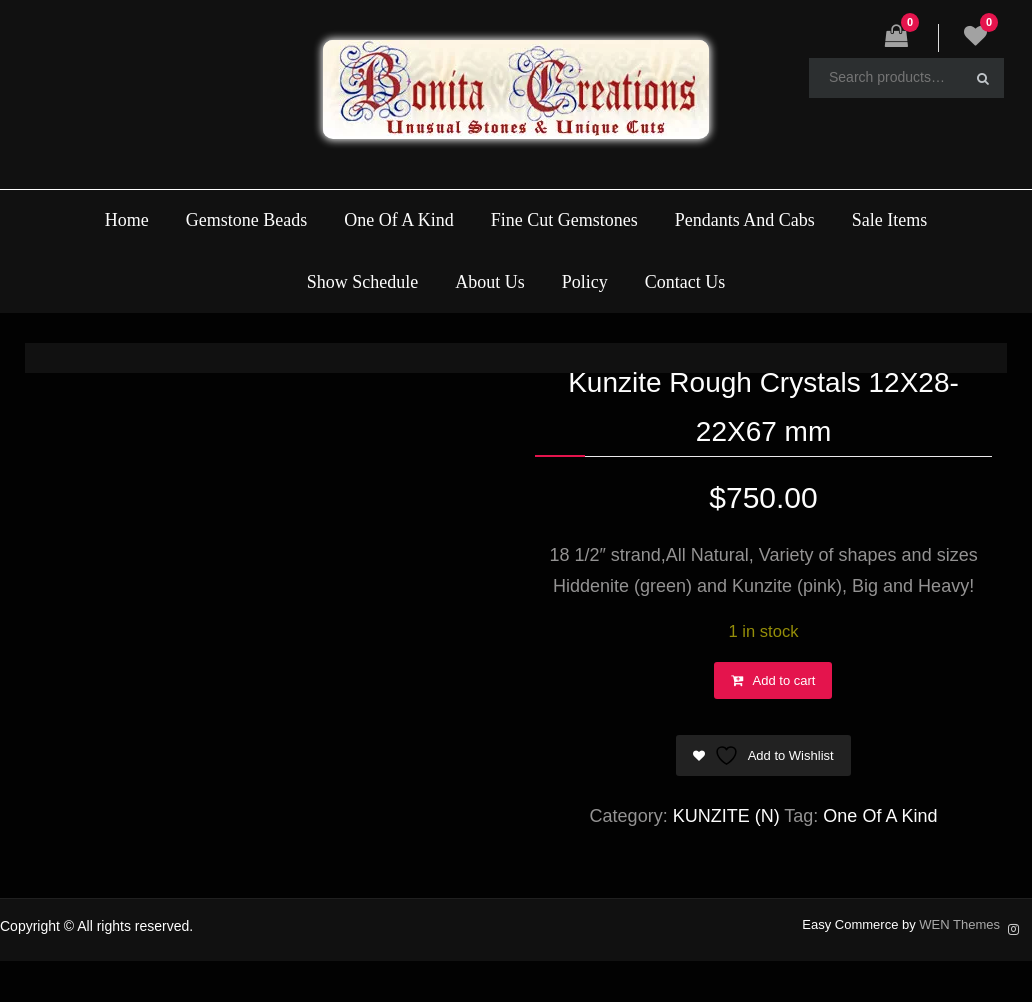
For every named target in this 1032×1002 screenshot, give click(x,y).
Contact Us (685, 282)
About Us (490, 282)
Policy (585, 282)
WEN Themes (959, 924)
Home (127, 220)
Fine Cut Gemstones (564, 220)
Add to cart (784, 680)
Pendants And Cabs (745, 220)
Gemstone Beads (246, 220)
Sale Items (889, 220)
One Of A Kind (399, 220)
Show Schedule (363, 282)
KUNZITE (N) (726, 816)
